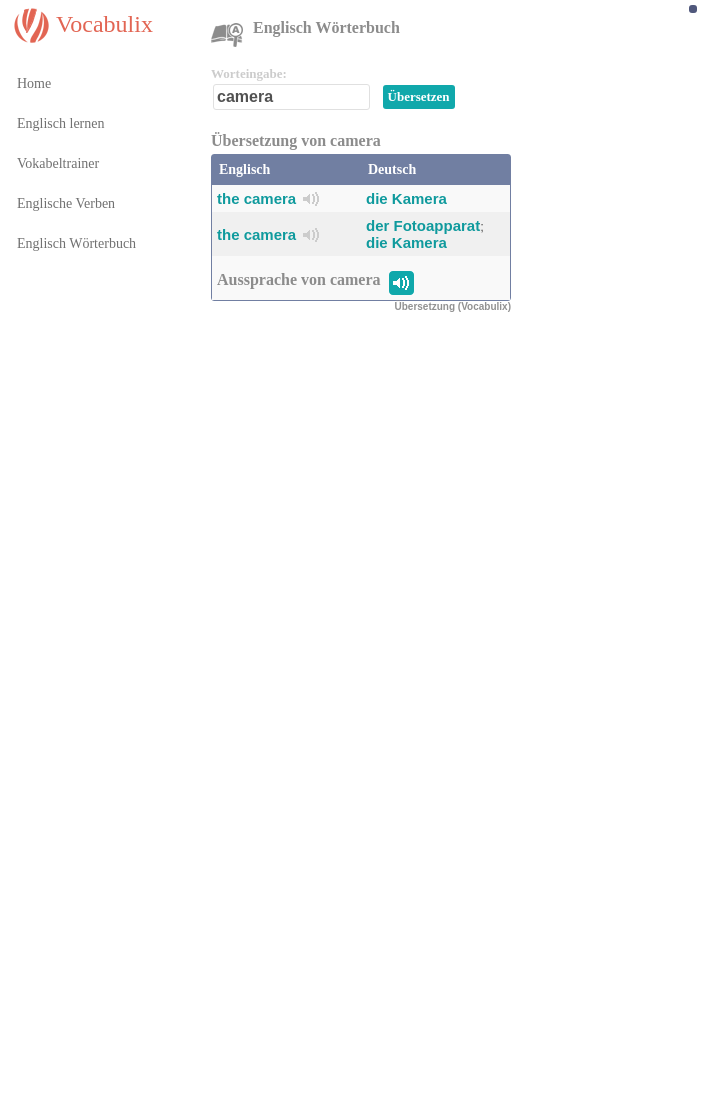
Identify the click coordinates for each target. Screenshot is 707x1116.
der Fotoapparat (423, 225)
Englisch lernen (60, 123)
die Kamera (406, 198)
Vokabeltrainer (58, 163)
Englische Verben (66, 203)
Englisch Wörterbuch (76, 243)
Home (34, 83)
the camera (256, 198)
